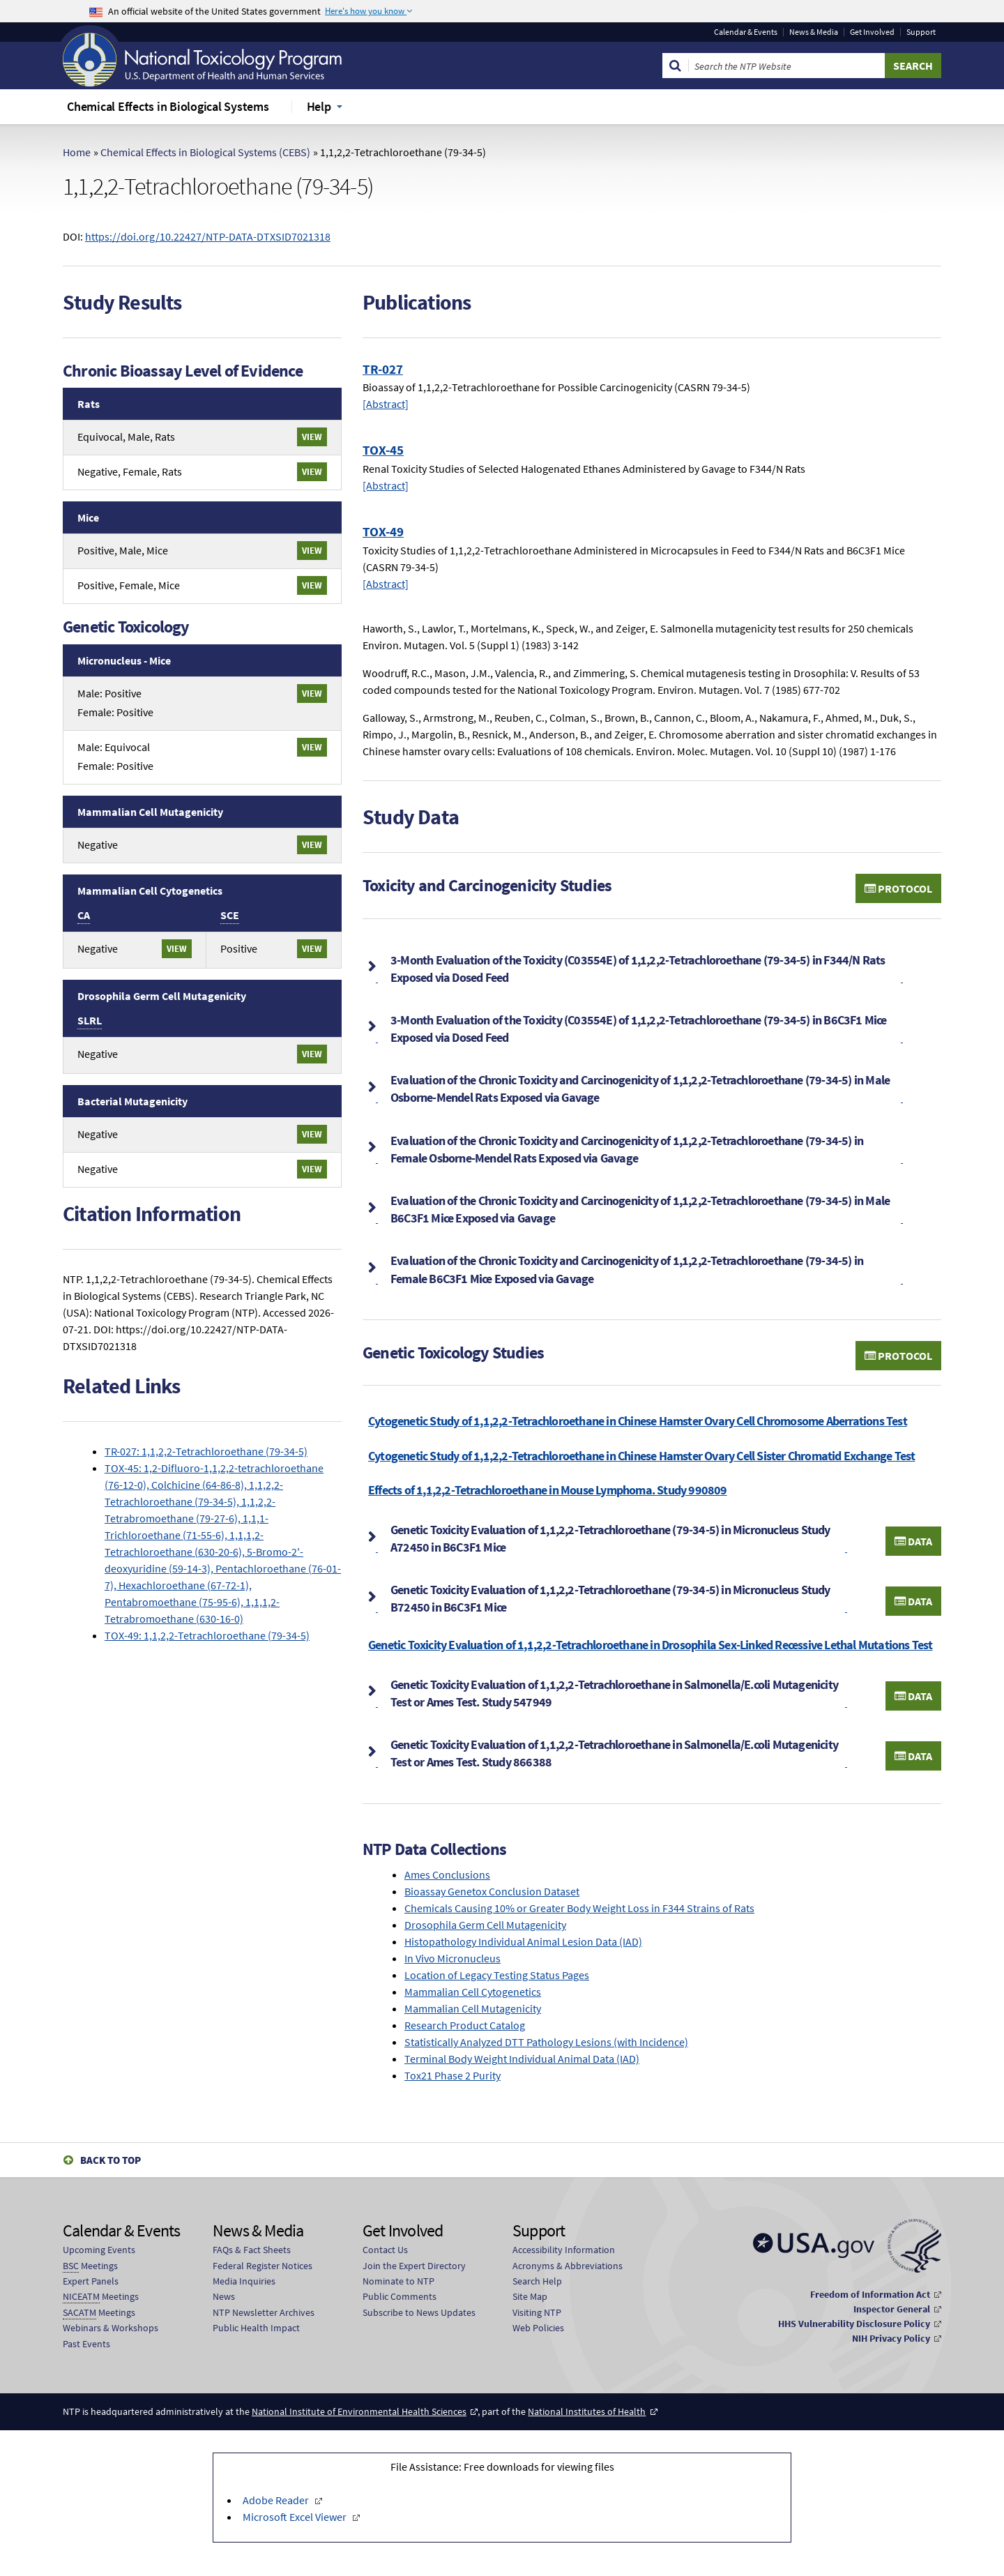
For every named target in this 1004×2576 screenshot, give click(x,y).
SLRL (89, 1020)
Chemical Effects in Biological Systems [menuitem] (168, 106)
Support (921, 32)
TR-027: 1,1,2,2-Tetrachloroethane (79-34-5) (206, 1451)
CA (83, 915)
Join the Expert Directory (414, 2265)
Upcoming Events (99, 2249)
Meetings (90, 2266)
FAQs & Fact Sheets (252, 2249)
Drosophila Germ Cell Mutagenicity (485, 1925)
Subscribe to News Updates (419, 2312)
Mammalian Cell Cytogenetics (472, 1992)
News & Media (813, 32)
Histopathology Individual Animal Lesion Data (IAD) (523, 1941)
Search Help (537, 2281)
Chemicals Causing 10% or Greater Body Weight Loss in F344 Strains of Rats (579, 1908)
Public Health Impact (256, 2327)
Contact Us (385, 2249)
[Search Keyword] (787, 65)
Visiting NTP (536, 2312)
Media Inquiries (244, 2281)
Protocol (898, 888)
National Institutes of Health (587, 2411)
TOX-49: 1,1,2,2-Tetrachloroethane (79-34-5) (207, 1635)
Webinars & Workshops (110, 2327)
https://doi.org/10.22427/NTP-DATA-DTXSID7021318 (207, 236)
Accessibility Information (563, 2249)
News (224, 2296)
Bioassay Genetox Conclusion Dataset (491, 1891)
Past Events (86, 2344)
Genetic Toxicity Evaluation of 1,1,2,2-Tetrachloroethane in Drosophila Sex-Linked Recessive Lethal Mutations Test (650, 1645)
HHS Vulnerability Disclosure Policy (854, 2323)
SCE (229, 915)
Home (77, 152)
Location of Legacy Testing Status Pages (496, 1975)
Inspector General (891, 2309)
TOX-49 (383, 531)
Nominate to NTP (398, 2281)
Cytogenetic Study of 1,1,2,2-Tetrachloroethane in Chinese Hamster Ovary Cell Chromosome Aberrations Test (637, 1421)
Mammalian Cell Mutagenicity (472, 2008)
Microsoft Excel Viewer (296, 2517)
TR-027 (383, 369)
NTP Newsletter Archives (263, 2312)
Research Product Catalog (464, 2025)
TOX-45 (383, 449)
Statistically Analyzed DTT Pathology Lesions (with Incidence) (546, 2042)
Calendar (745, 32)
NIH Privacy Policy (891, 2338)
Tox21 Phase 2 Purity (452, 2075)
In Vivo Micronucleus (452, 1958)
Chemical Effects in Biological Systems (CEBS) (205, 152)
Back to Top (110, 2160)
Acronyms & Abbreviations (567, 2265)
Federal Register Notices (262, 2265)
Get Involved (872, 32)
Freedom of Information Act (870, 2294)
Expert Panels (91, 2281)
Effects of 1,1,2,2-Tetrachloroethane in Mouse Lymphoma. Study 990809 (547, 1490)
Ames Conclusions (447, 1874)
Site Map (529, 2296)
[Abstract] (386, 404)
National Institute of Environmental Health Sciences (359, 2411)
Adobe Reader (277, 2500)
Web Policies (538, 2327)
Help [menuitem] (319, 106)
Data (913, 1541)
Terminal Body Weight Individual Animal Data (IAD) (521, 2059)
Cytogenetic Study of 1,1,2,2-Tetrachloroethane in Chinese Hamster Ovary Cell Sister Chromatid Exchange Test (641, 1456)
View (312, 436)
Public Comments (399, 2296)
